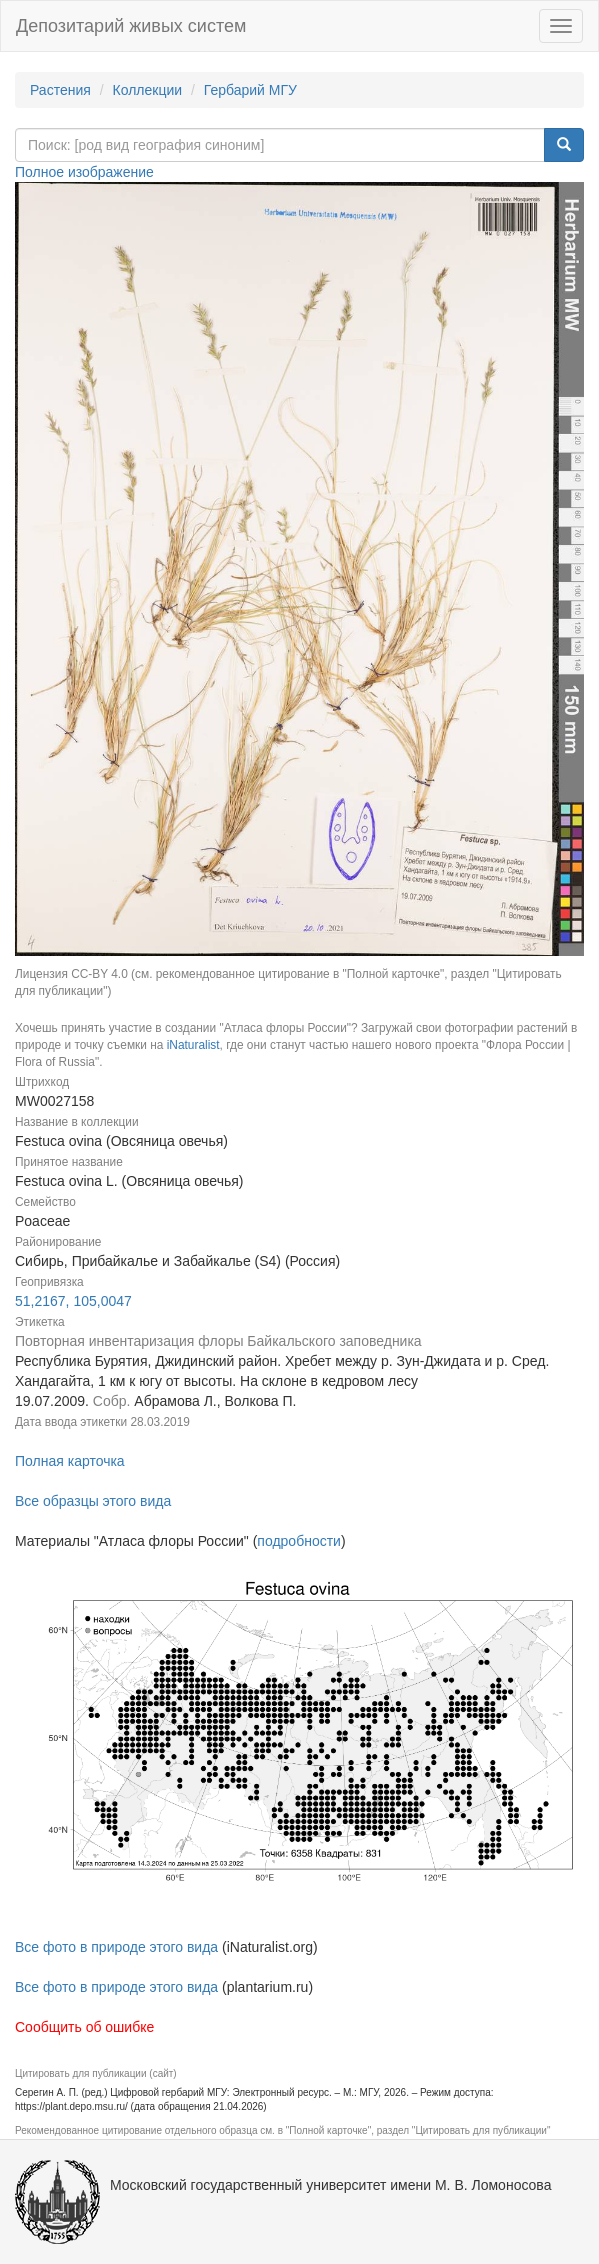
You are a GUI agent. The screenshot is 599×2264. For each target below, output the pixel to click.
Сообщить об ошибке (84, 2027)
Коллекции (148, 90)
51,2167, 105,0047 (73, 1301)
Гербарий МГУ (250, 90)
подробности (299, 1541)
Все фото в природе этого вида (116, 1947)
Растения (60, 90)
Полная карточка (70, 1461)
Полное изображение (84, 172)
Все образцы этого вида (93, 1501)
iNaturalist (193, 1045)
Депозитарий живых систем (131, 26)
